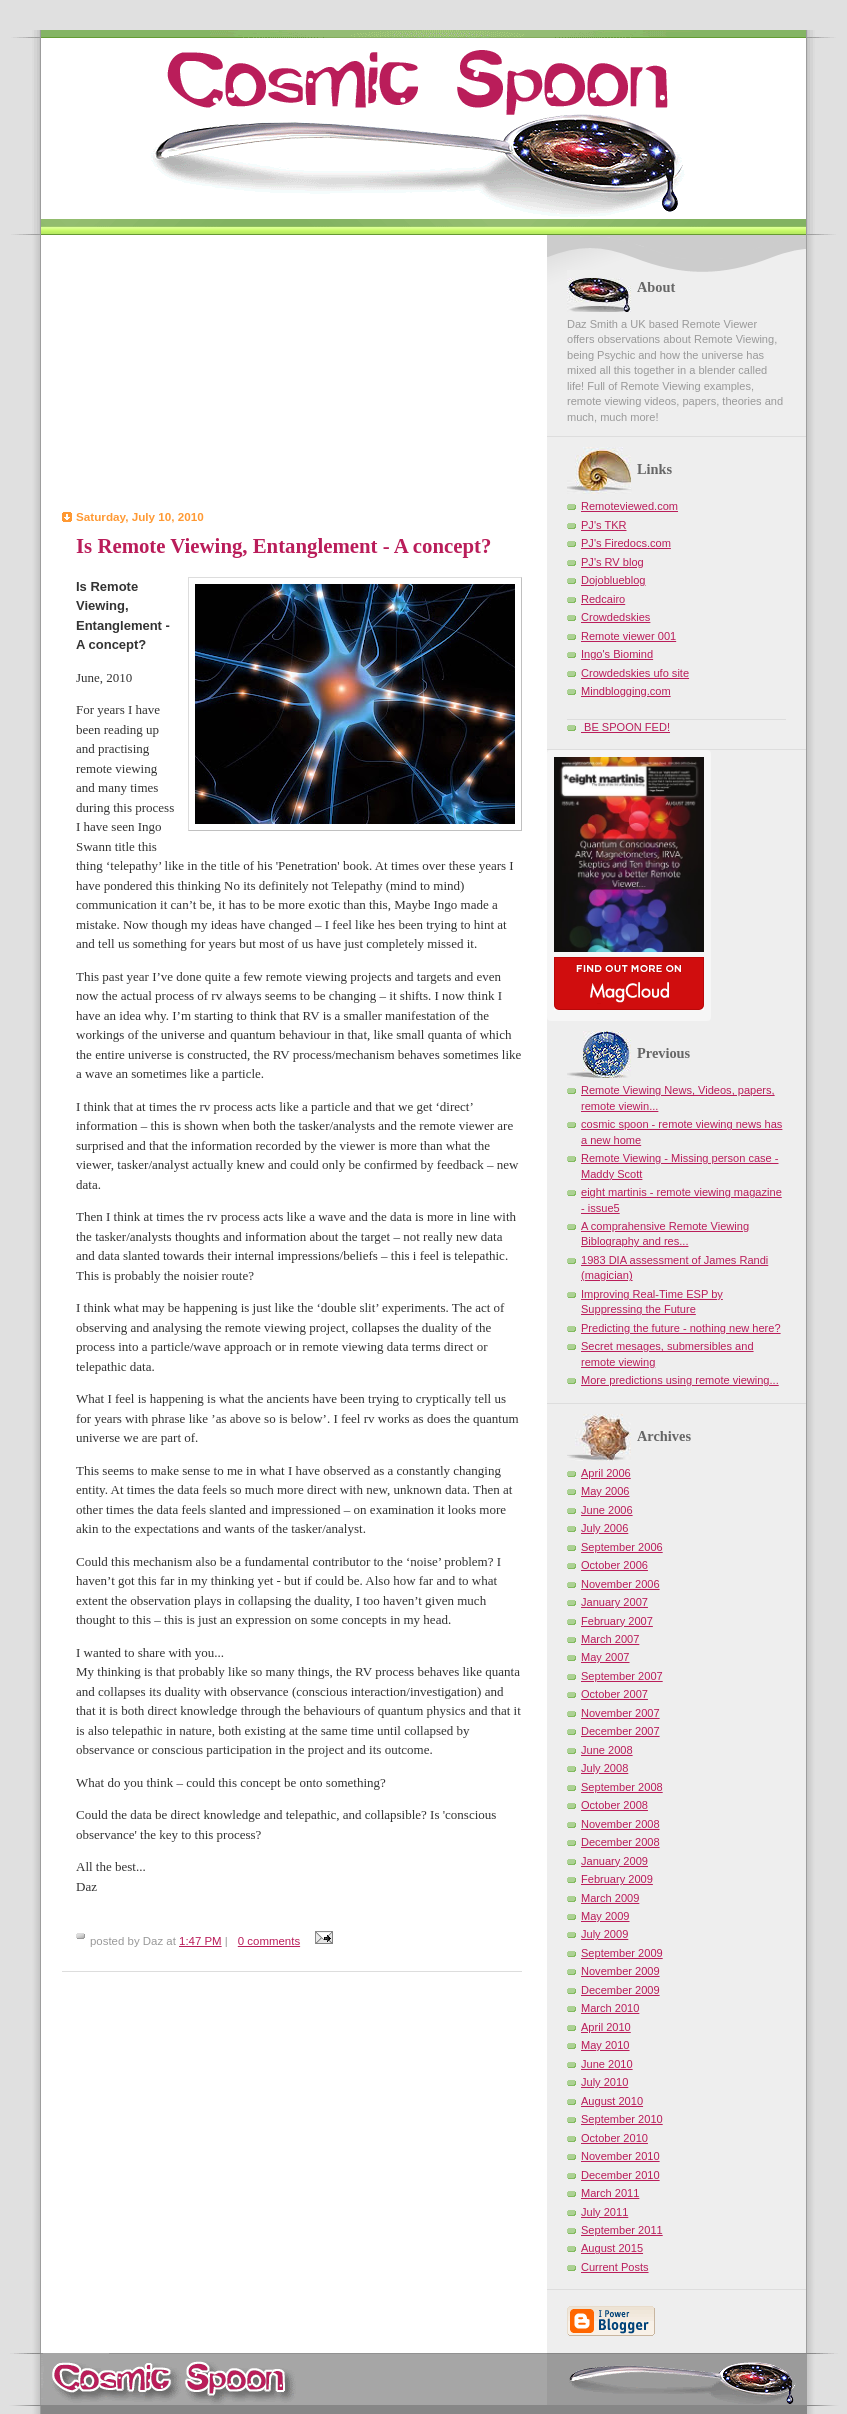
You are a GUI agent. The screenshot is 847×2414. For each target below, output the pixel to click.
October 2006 (614, 1565)
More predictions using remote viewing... (680, 1380)
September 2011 (622, 2230)
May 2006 (605, 1491)
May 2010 (605, 2045)
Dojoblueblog (613, 580)
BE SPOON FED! (625, 727)
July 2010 (604, 2082)
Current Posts (615, 2267)
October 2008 (614, 1805)
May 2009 (605, 1916)
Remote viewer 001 (628, 636)
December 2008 (620, 1842)
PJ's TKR (604, 525)
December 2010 (620, 2175)
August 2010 (612, 2101)
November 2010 (620, 2156)
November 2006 (620, 1584)
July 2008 (604, 1768)
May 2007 (605, 1657)
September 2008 (622, 1787)
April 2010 (606, 2027)
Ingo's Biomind (617, 654)
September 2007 (622, 1676)
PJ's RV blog (612, 562)
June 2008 (607, 1750)
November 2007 (620, 1713)
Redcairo (603, 599)
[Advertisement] (292, 375)
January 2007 (614, 1602)
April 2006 (606, 1473)
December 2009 (620, 1990)
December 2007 (620, 1731)
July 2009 (604, 1934)
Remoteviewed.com (629, 506)
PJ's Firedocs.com (626, 543)
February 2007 (617, 1621)
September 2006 (622, 1547)
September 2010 (622, 2119)
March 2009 (610, 1898)
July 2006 (604, 1528)
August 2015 (612, 2248)
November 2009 (620, 1971)
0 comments (269, 1941)
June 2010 (607, 2064)
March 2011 (610, 2193)
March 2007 (610, 1639)
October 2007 (614, 1694)
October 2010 (614, 2138)
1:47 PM (200, 1941)
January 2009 (614, 1861)
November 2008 (620, 1824)
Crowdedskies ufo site (635, 673)
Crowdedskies (615, 617)
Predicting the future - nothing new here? (681, 1328)
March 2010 (610, 2008)
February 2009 (617, 1879)
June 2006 (607, 1510)
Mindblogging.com (626, 691)
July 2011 (604, 2212)
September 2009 (622, 1953)
